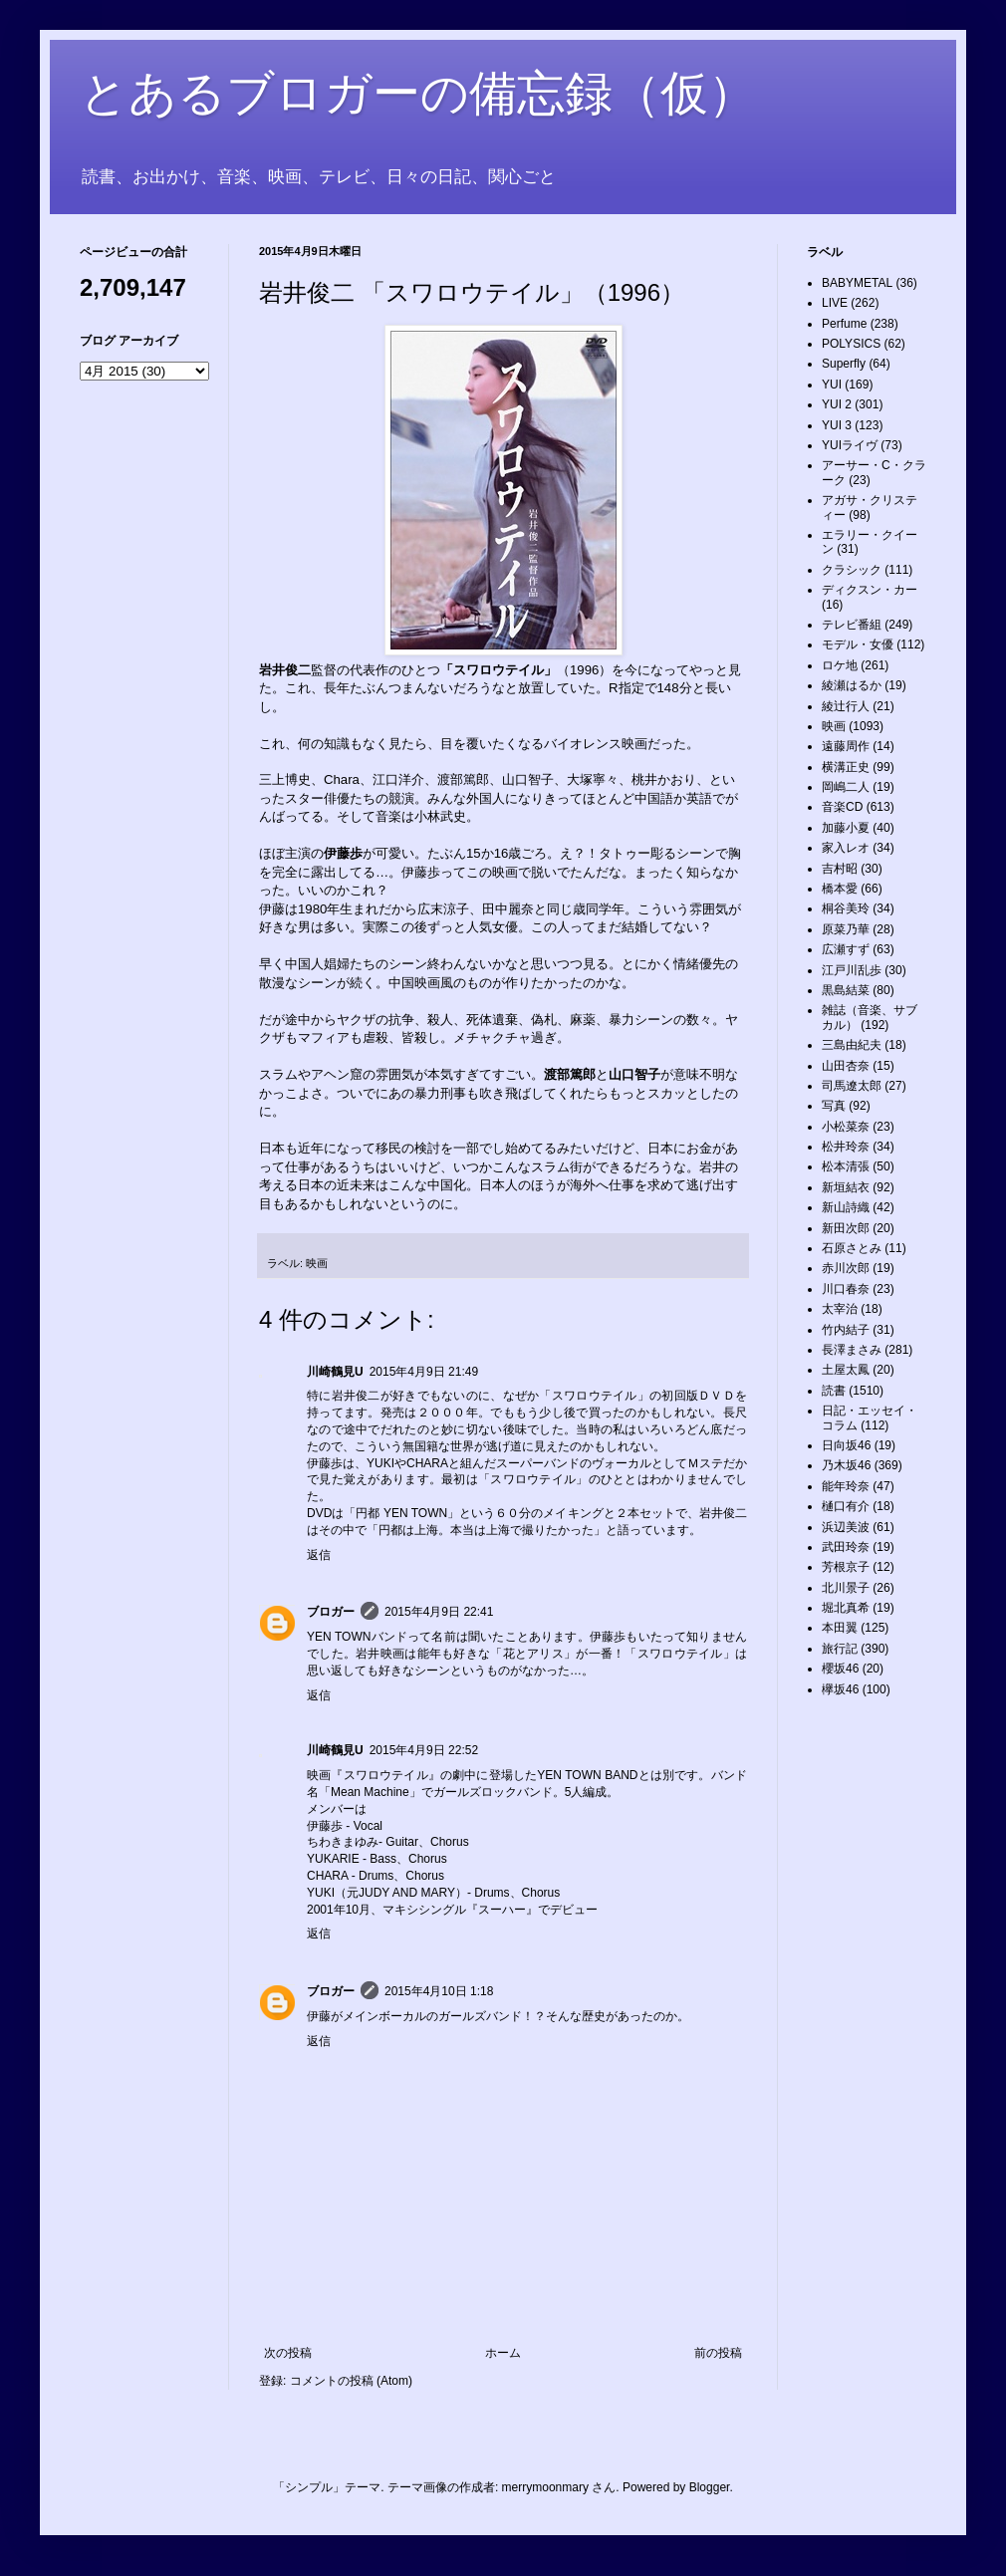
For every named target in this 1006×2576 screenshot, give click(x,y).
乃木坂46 (846, 1465)
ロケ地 (840, 665)
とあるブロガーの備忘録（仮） (418, 93)
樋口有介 (846, 1506)
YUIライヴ (850, 445)
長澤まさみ (851, 1350)
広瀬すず (846, 949)
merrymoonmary (545, 2487)
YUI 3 (837, 425)
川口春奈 (846, 1289)
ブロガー (331, 1612)
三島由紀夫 (851, 1045)
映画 (317, 1263)
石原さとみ (851, 1248)
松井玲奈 (846, 1147)
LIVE (835, 303)
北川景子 (846, 1588)
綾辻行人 (846, 706)
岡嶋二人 (846, 787)
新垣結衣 (846, 1187)
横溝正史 (846, 767)
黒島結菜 (846, 990)
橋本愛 (840, 889)
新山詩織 (846, 1207)
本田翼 (840, 1628)
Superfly (844, 364)
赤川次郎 (846, 1268)
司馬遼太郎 (851, 1086)
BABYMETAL (857, 283)
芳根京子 (846, 1567)
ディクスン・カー (869, 590)
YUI (832, 384)
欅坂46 (840, 1689)
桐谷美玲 (846, 908)
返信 (319, 1555)
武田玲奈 (846, 1547)
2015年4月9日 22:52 (424, 1750)
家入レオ (846, 848)
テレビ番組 (851, 625)
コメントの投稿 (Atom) (351, 2381)
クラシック (851, 570)
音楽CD (842, 807)
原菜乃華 (846, 929)
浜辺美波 (846, 1527)
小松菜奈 (846, 1127)
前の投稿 (718, 2353)
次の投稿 (288, 2353)
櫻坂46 (840, 1668)
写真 (834, 1106)
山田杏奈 (846, 1066)
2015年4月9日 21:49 (424, 1372)
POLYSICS (851, 344)
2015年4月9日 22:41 (438, 1612)
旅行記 (840, 1649)
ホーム (503, 2353)
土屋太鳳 (846, 1370)
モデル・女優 (857, 644)
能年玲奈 (846, 1486)
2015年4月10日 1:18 (438, 1991)
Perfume (844, 324)
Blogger (709, 2487)
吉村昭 (840, 869)
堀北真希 (846, 1608)
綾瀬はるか (851, 685)
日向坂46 (846, 1445)
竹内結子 (846, 1330)
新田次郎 (846, 1228)
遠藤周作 (846, 746)
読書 (834, 1391)
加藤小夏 (846, 828)
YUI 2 (837, 404)
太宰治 (840, 1309)
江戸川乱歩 (851, 970)
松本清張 (846, 1166)
